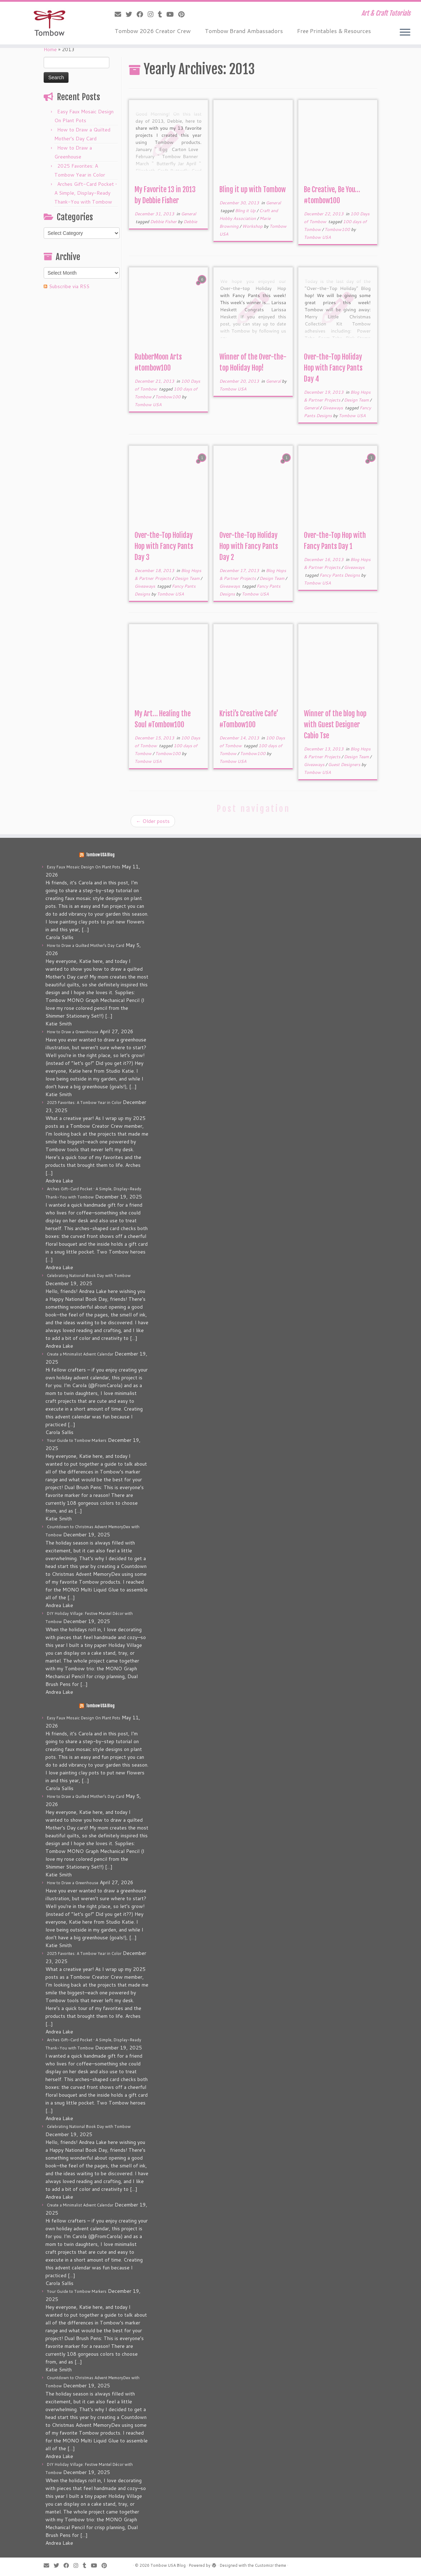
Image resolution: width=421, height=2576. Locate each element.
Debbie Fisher (164, 222)
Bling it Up (246, 211)
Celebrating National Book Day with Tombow (89, 1275)
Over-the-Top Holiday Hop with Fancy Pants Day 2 (248, 546)
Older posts (153, 821)
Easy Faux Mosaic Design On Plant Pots (83, 867)
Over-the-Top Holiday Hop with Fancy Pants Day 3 (164, 546)
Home (50, 49)
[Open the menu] (405, 32)
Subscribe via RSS (69, 286)
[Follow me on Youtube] (172, 14)
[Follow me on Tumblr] (162, 14)
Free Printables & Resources (334, 31)
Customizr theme (270, 2565)
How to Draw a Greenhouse (72, 1032)
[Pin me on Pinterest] (183, 14)
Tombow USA (317, 237)
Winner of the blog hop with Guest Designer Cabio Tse (335, 724)
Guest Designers (344, 764)
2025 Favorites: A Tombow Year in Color (84, 1102)
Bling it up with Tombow (252, 189)
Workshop (253, 226)
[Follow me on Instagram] (153, 14)
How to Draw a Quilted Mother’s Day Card (85, 945)
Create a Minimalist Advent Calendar (80, 1354)
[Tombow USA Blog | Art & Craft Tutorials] (49, 23)
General (188, 214)
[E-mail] (120, 14)
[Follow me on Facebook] (142, 14)
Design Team (357, 400)
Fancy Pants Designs (340, 575)
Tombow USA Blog (100, 854)
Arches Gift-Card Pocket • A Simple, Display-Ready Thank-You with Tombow (85, 192)
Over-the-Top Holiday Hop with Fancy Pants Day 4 (333, 367)
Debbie (190, 222)
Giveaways (333, 408)
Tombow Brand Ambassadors (244, 31)
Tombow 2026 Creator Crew (153, 31)
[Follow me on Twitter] (131, 14)
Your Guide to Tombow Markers (76, 1440)
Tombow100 (337, 229)
